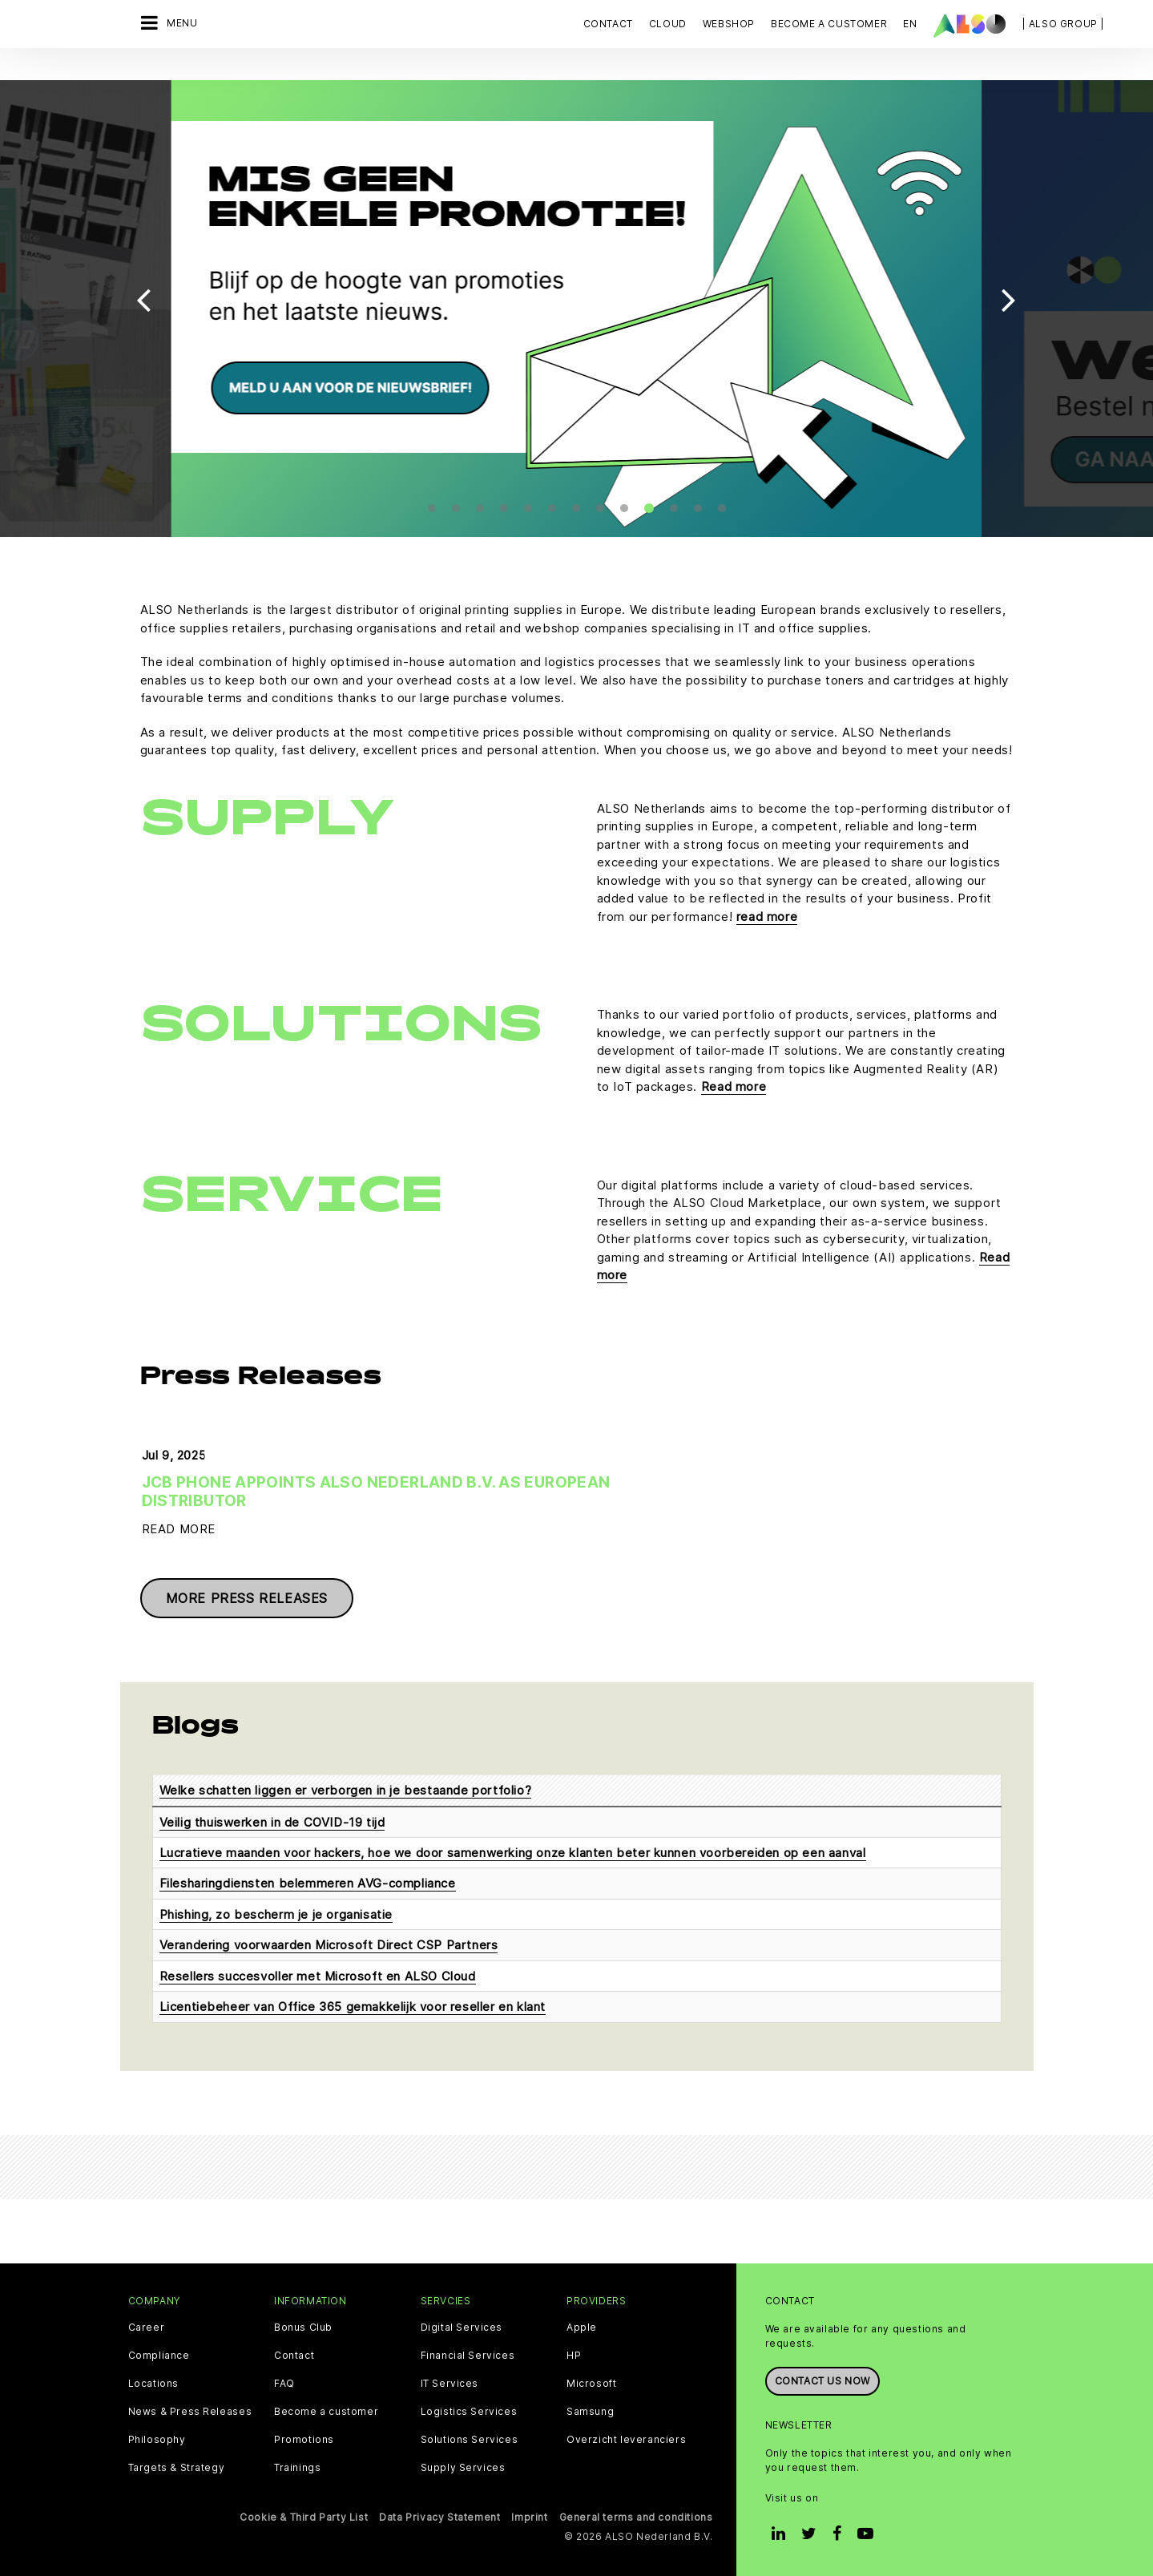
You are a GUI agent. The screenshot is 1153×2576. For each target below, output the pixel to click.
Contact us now (822, 2379)
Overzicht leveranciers (626, 2438)
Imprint (529, 2515)
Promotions (304, 2438)
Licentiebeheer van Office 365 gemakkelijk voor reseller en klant (352, 2005)
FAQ (284, 2382)
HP (573, 2354)
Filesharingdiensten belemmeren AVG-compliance (307, 1882)
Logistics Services (469, 2410)
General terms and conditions (636, 2515)
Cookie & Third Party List (304, 2515)
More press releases (247, 1597)
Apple (581, 2326)
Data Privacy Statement (439, 2515)
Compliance (159, 2354)
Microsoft (591, 2382)
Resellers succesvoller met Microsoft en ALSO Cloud (317, 1974)
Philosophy (157, 2438)
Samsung (590, 2410)
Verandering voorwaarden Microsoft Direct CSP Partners (328, 1944)
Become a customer (326, 2410)
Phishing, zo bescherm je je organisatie (276, 1912)
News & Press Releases (190, 2410)
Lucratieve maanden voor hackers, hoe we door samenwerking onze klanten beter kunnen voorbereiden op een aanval (512, 1851)
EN (910, 24)
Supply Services (463, 2466)
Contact (608, 24)
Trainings (297, 2466)
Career (146, 2326)
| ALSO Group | (1063, 24)
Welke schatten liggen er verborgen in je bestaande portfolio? (345, 1788)
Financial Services (468, 2354)
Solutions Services (469, 2438)
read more (766, 896)
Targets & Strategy (176, 2466)
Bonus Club (303, 2326)
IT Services (450, 2382)
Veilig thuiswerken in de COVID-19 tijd (272, 1820)
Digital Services (462, 2326)
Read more (733, 1066)
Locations (153, 2382)
